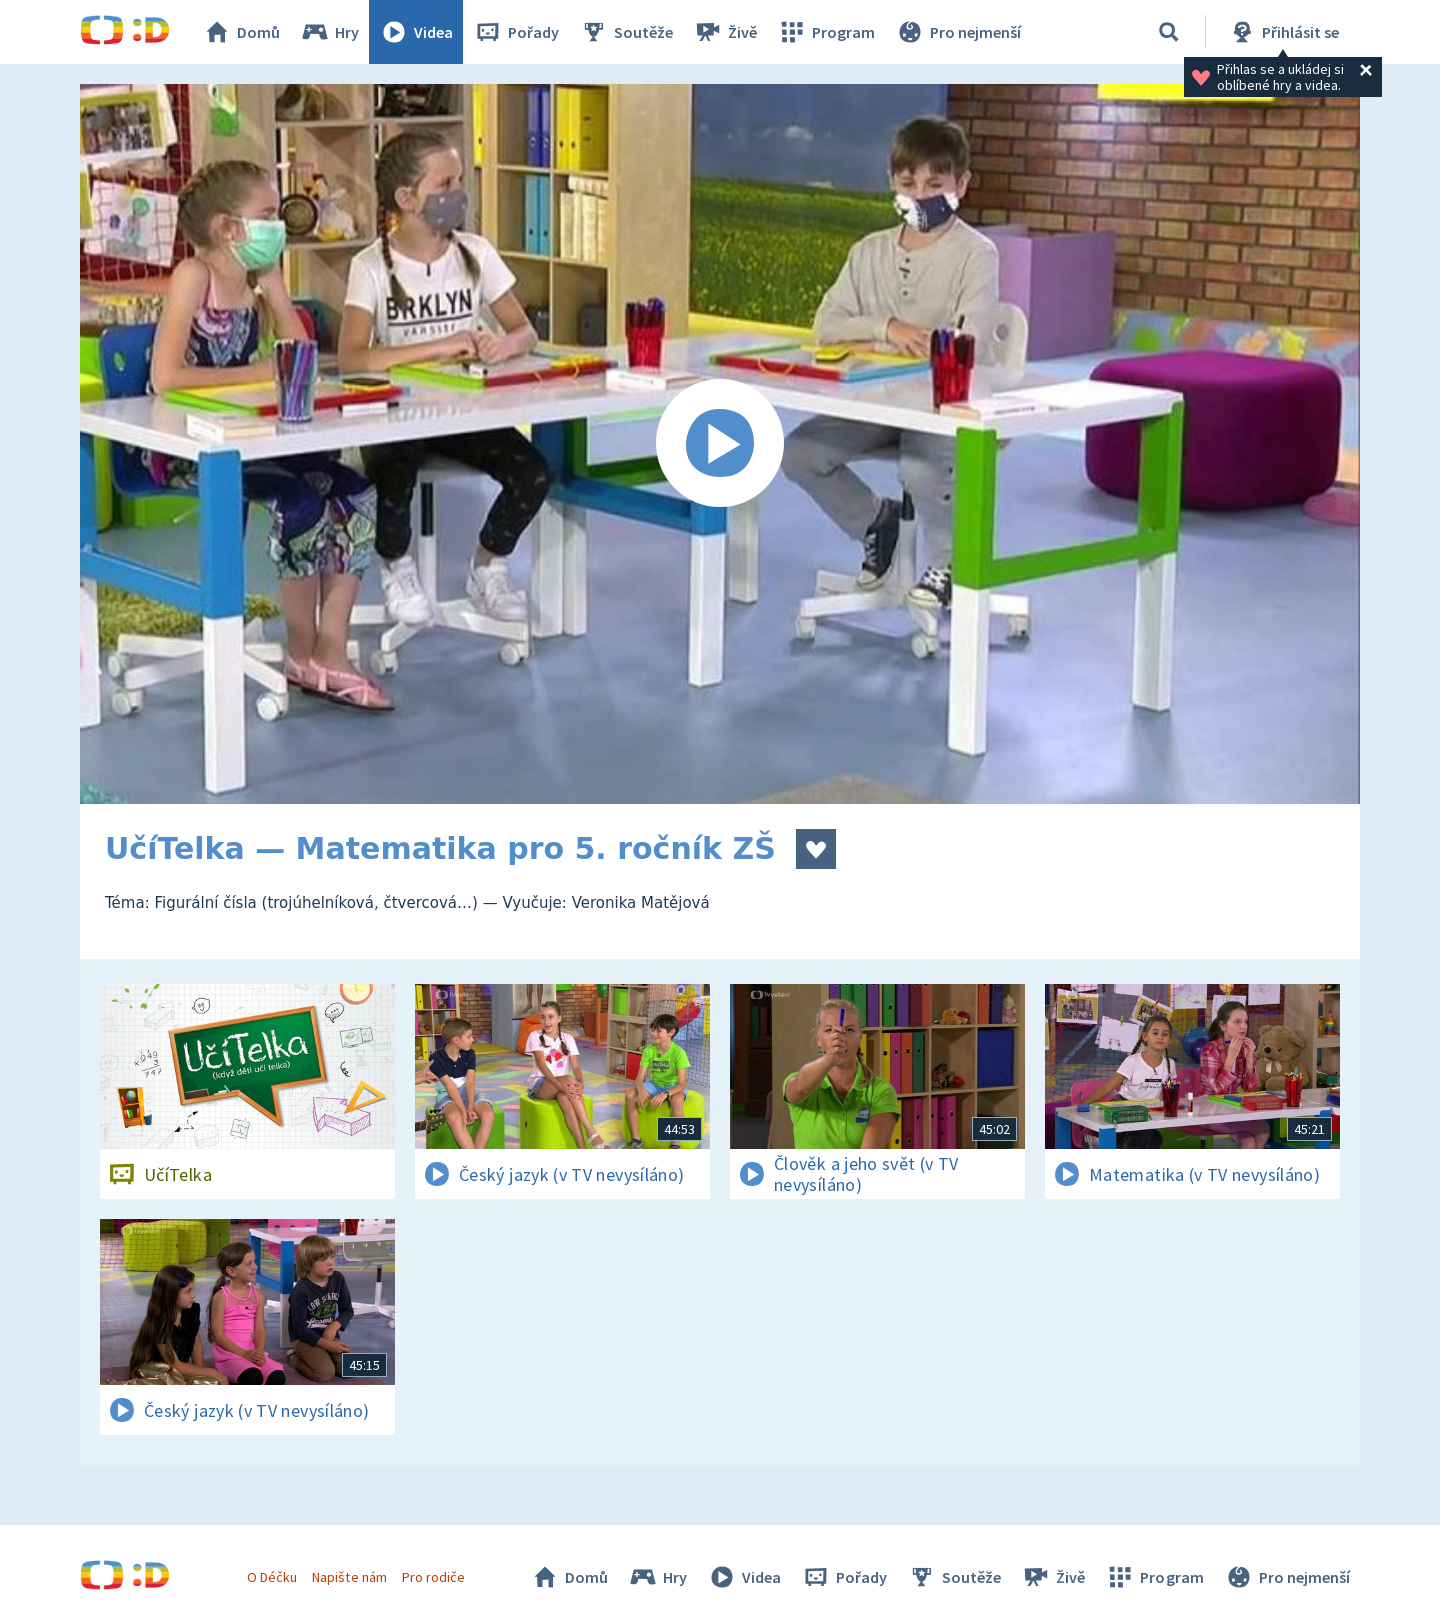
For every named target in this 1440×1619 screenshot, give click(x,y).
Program (826, 32)
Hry (329, 32)
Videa (416, 32)
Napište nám (349, 1577)
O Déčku (272, 1577)
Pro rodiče (433, 1577)
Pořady (516, 32)
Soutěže (626, 32)
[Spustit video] (720, 444)
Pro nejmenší (958, 32)
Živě (725, 32)
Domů (241, 32)
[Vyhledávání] (1169, 32)
